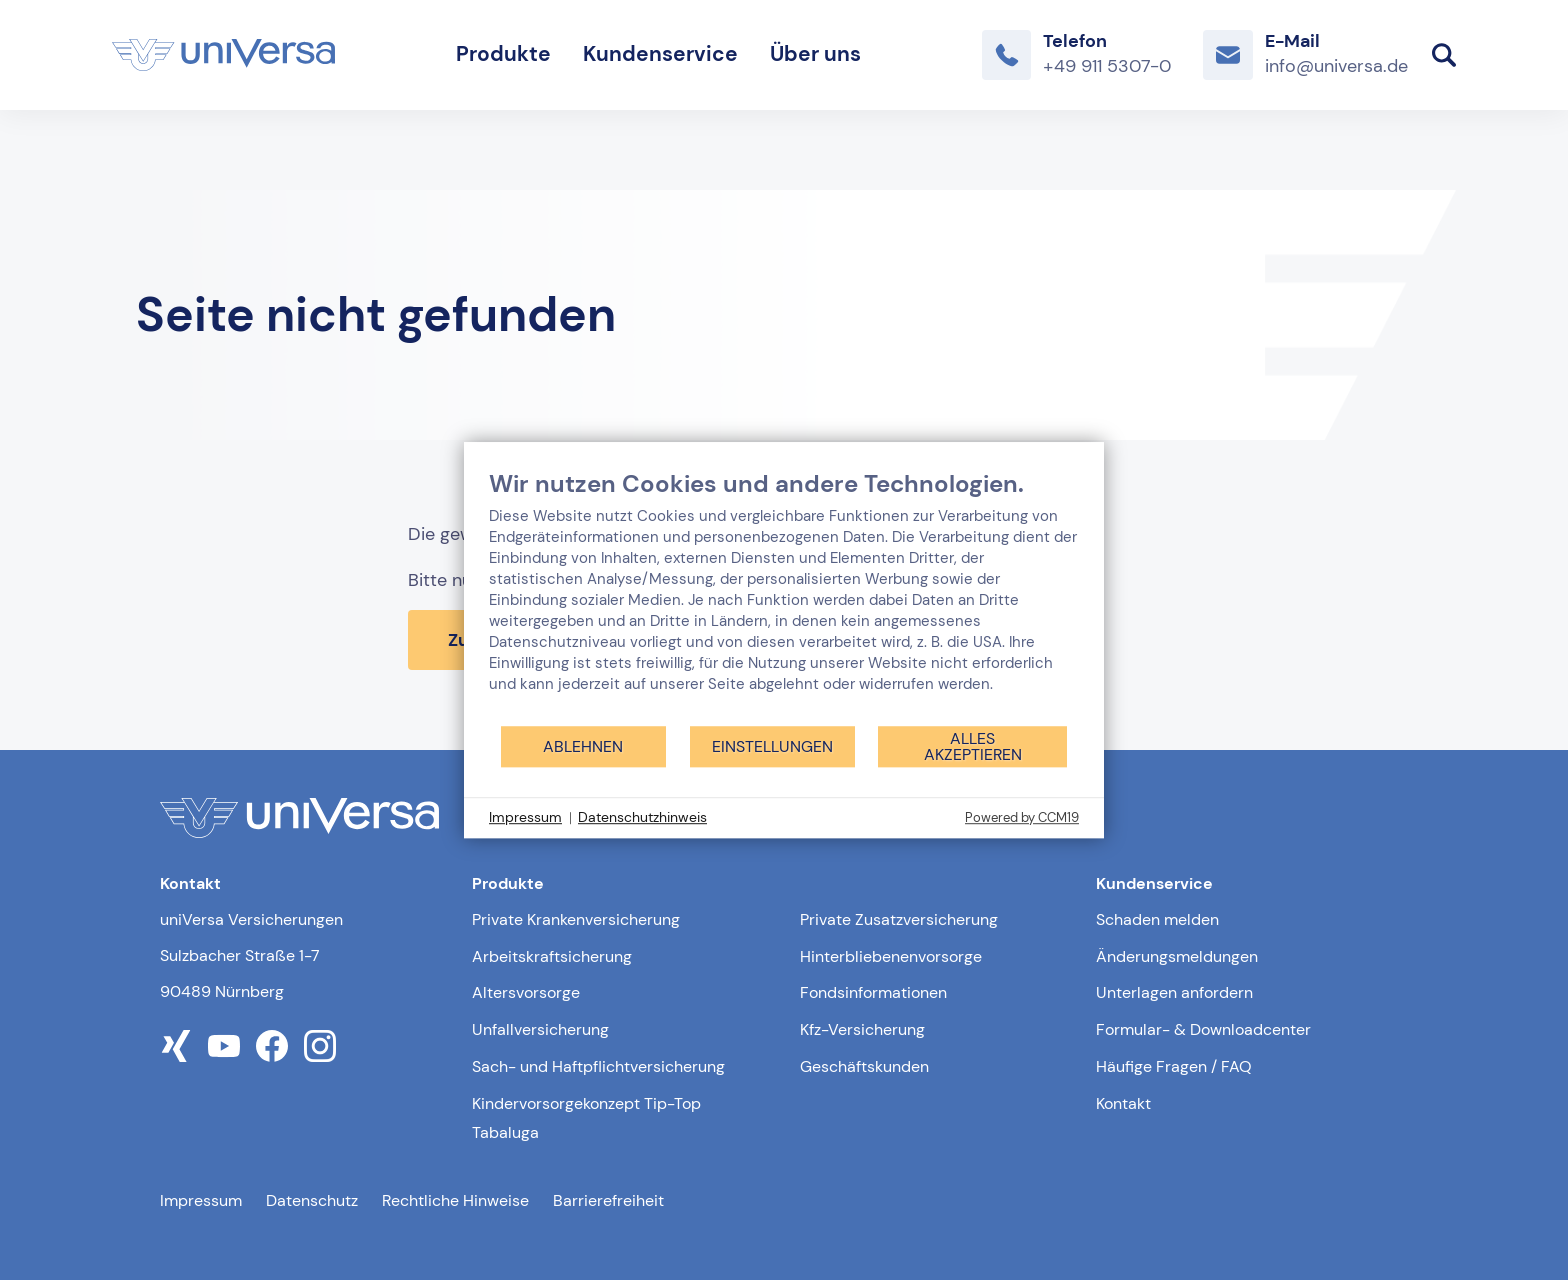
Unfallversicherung (540, 1029)
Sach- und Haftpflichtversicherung (598, 1066)
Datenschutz (312, 1200)
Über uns (815, 54)
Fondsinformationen (873, 992)
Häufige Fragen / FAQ (1174, 1066)
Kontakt (1123, 1103)
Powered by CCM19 (1022, 817)
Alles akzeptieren (973, 746)
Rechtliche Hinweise (455, 1200)
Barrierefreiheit (608, 1200)
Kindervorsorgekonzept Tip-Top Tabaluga (586, 1118)
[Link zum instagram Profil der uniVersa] (320, 1046)
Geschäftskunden (864, 1066)
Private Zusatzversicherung (899, 919)
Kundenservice (660, 54)
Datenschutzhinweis (642, 817)
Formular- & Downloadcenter (1203, 1029)
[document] (784, 596)
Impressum (201, 1200)
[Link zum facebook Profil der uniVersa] (272, 1046)
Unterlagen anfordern (1174, 992)
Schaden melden (1157, 919)
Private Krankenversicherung (576, 919)
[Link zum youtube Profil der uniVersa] (224, 1046)
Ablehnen (583, 746)
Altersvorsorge (526, 992)
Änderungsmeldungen (1177, 956)
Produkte (503, 54)
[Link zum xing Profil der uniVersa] (176, 1046)
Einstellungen (772, 746)
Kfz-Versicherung (862, 1029)
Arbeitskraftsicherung (552, 956)
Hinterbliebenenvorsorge (891, 956)
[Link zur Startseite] (223, 55)
